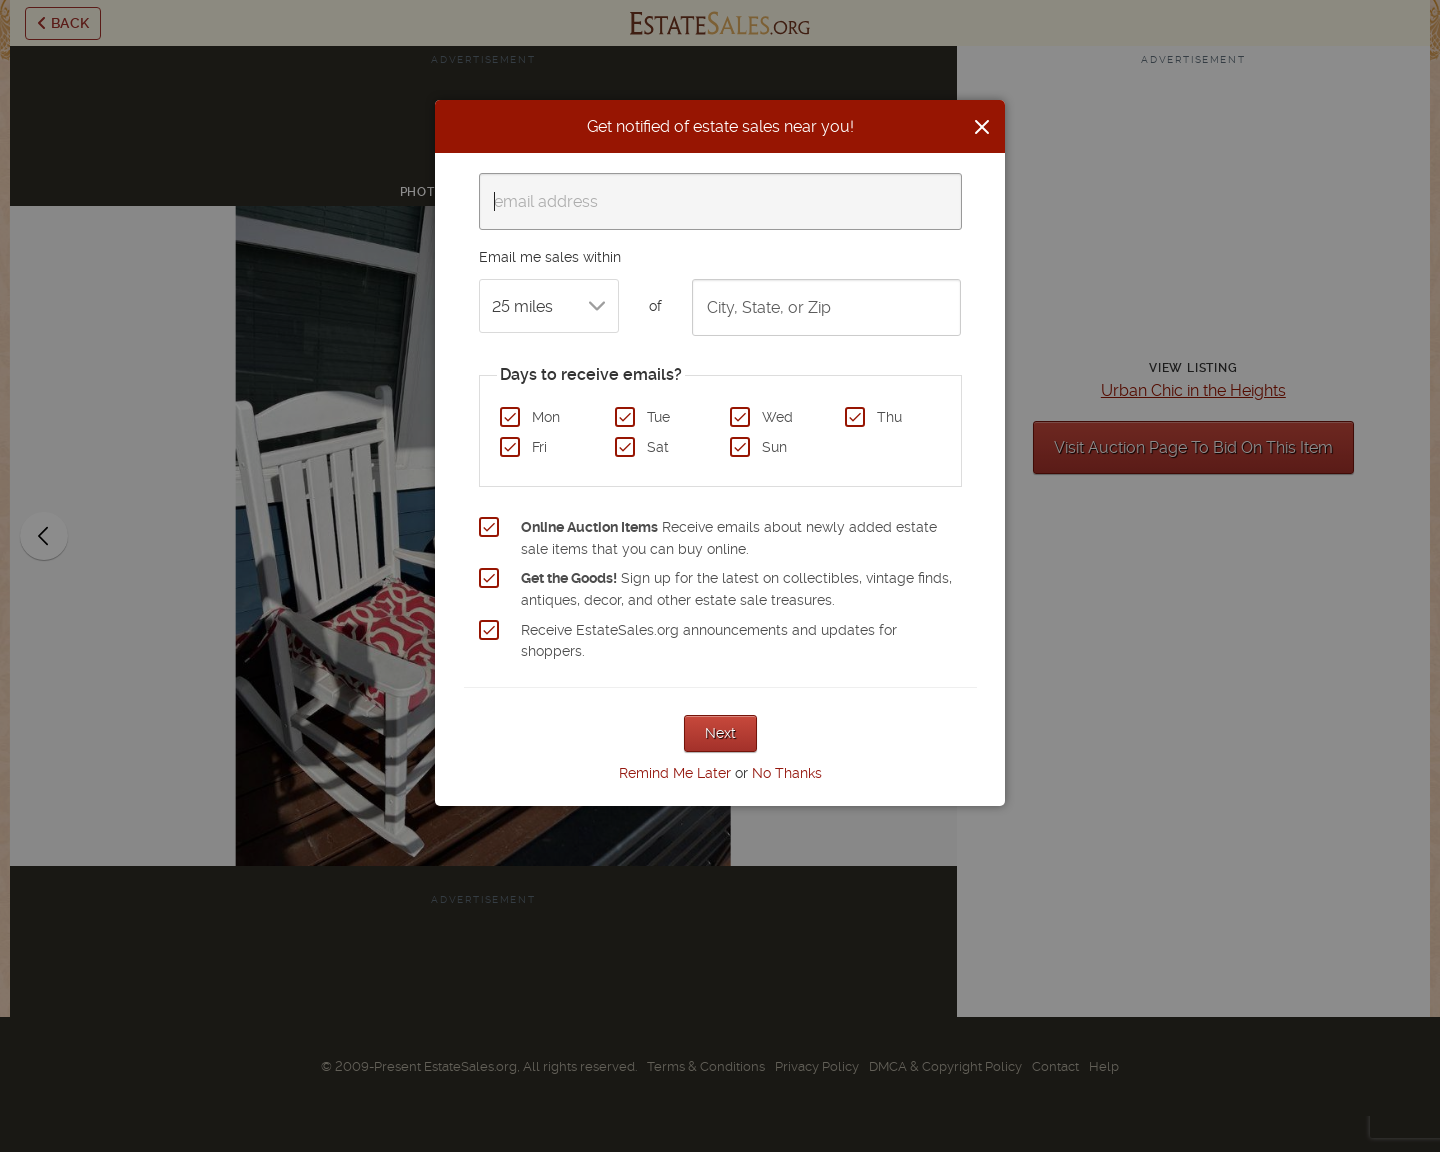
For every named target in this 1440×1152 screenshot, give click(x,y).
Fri (539, 447)
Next (720, 733)
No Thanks (787, 773)
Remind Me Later (675, 773)
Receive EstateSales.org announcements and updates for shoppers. (709, 641)
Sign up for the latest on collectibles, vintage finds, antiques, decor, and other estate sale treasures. (736, 589)
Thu (889, 417)
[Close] (982, 127)
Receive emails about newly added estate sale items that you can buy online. (729, 538)
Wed (777, 417)
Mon (546, 417)
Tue (658, 417)
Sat (658, 447)
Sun (774, 447)
